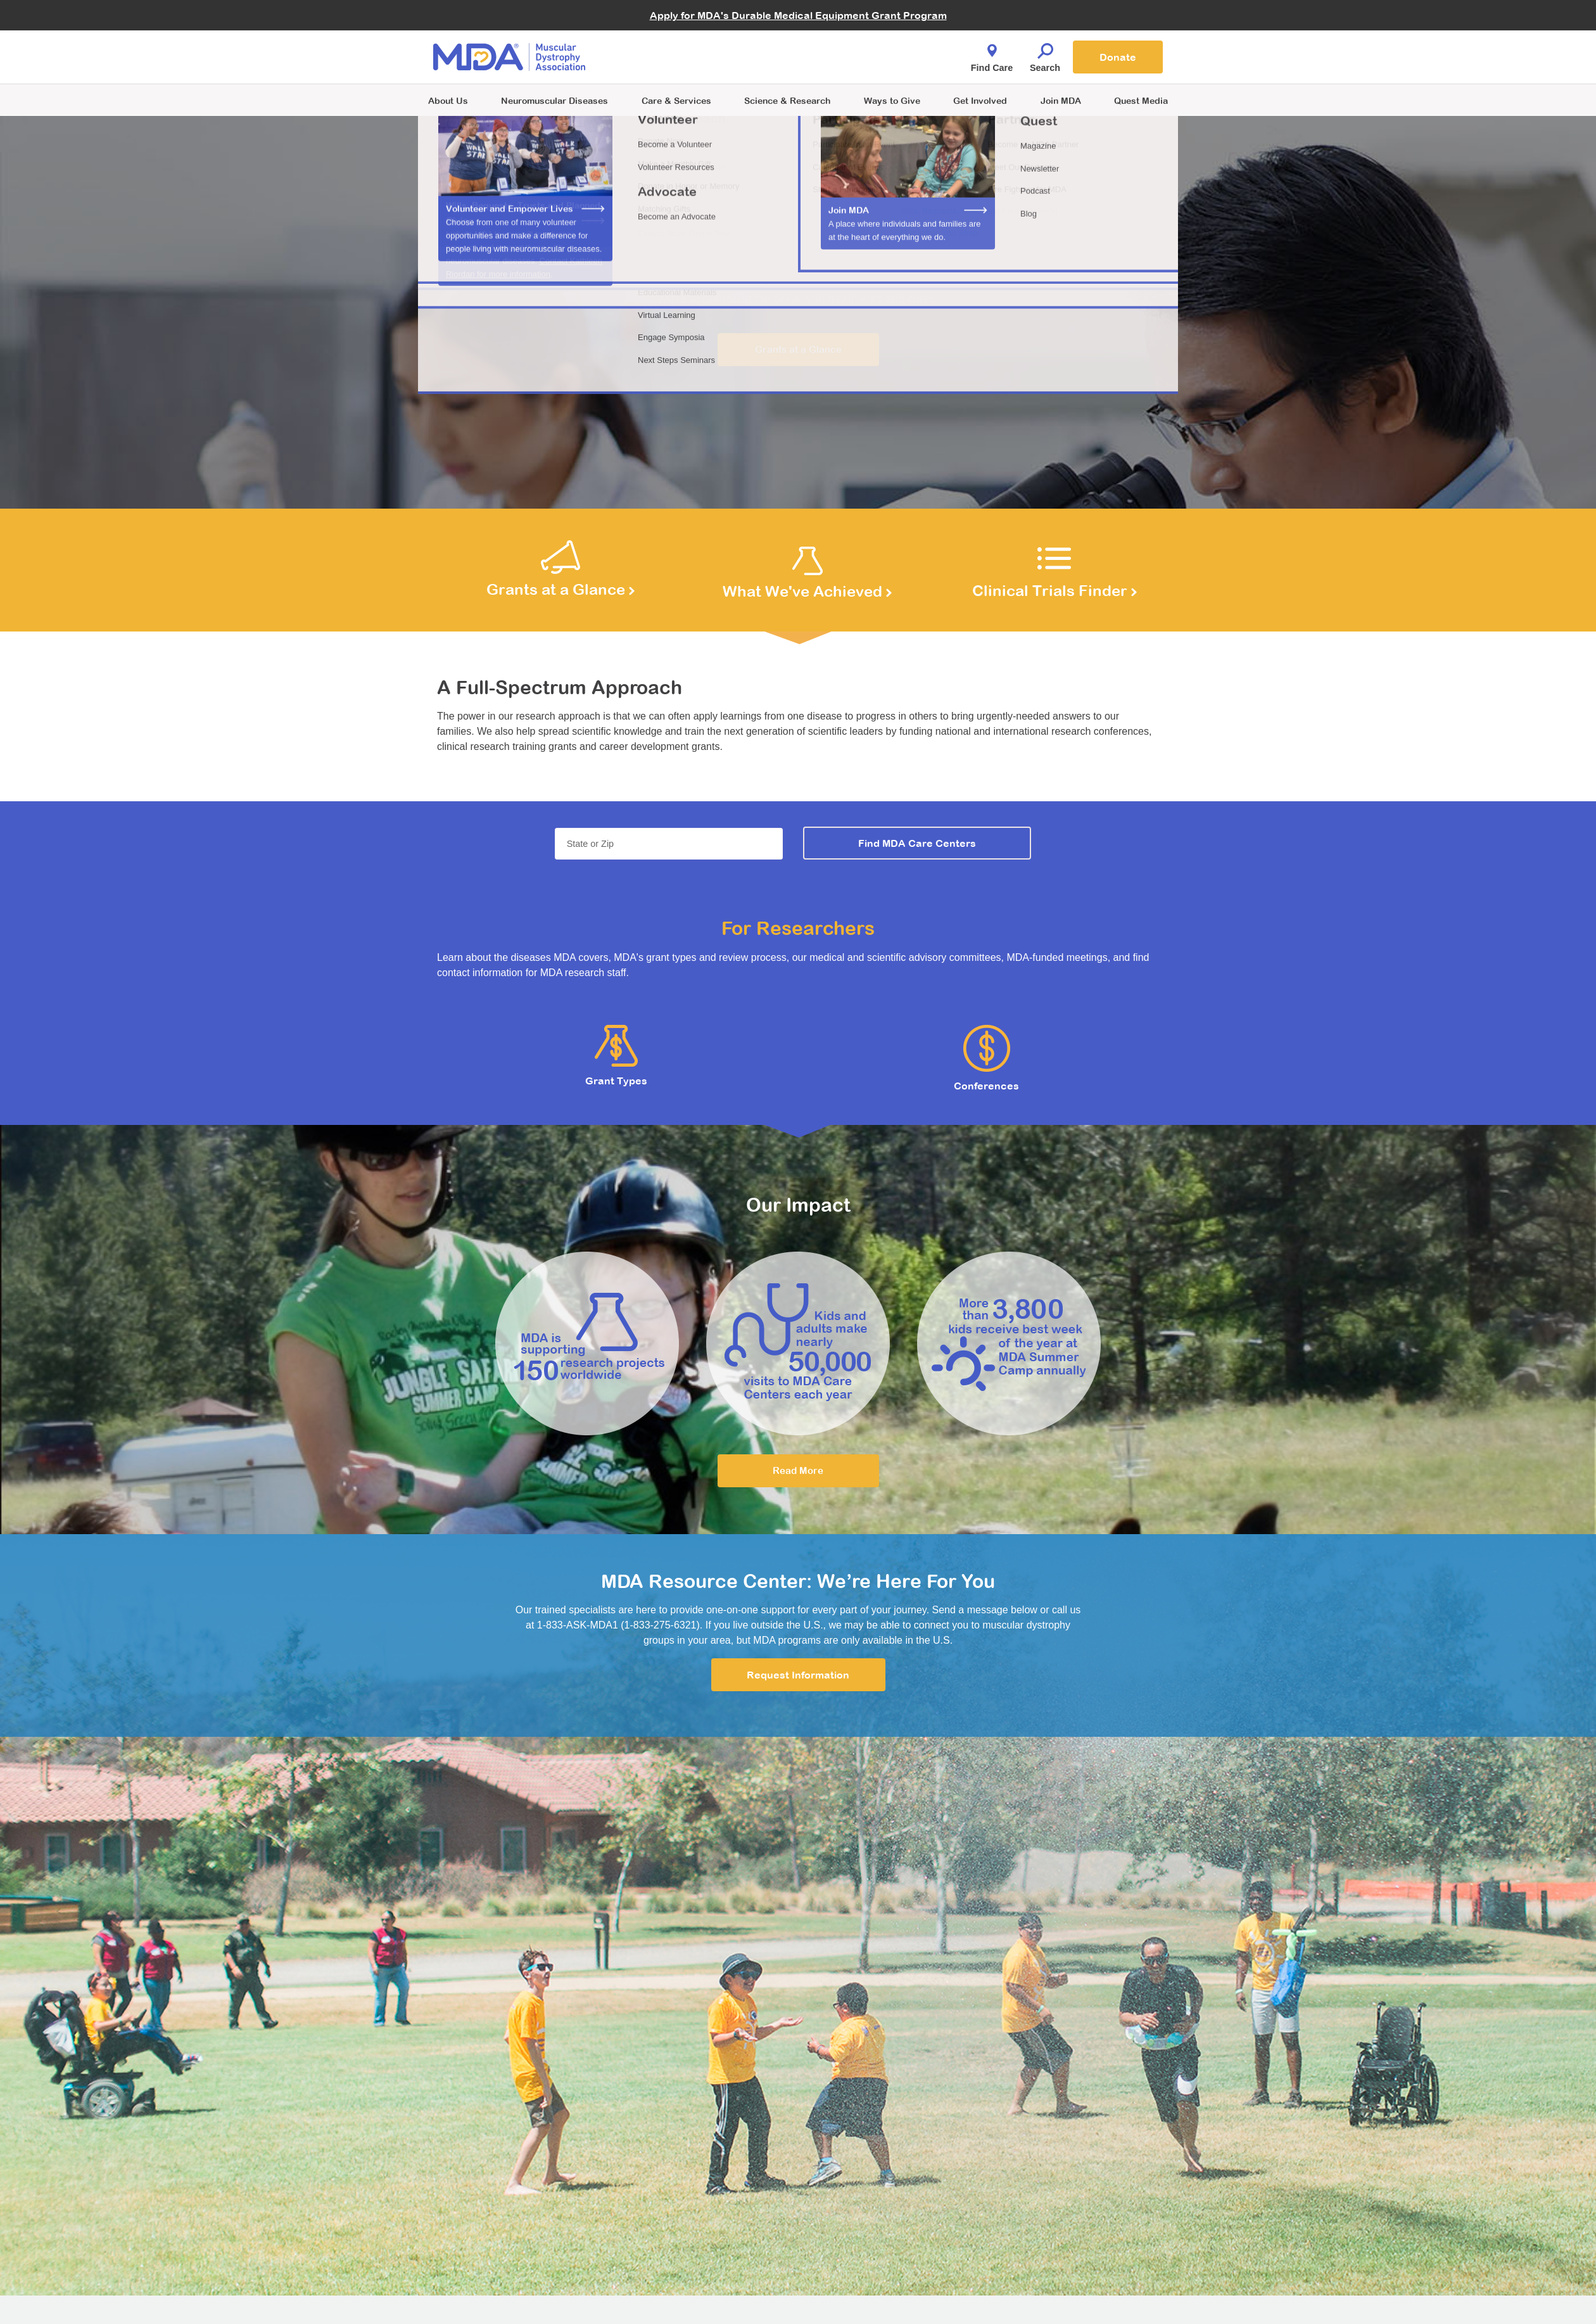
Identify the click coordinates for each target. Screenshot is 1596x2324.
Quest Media (1141, 100)
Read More (798, 1470)
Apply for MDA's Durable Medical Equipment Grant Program (798, 15)
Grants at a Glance (798, 349)
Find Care (992, 54)
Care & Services (676, 100)
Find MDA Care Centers (917, 843)
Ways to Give (892, 100)
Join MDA (1061, 100)
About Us (448, 100)
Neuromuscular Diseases (554, 100)
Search (1045, 54)
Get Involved (980, 100)
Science (787, 100)
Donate (1117, 57)
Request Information (798, 1674)
